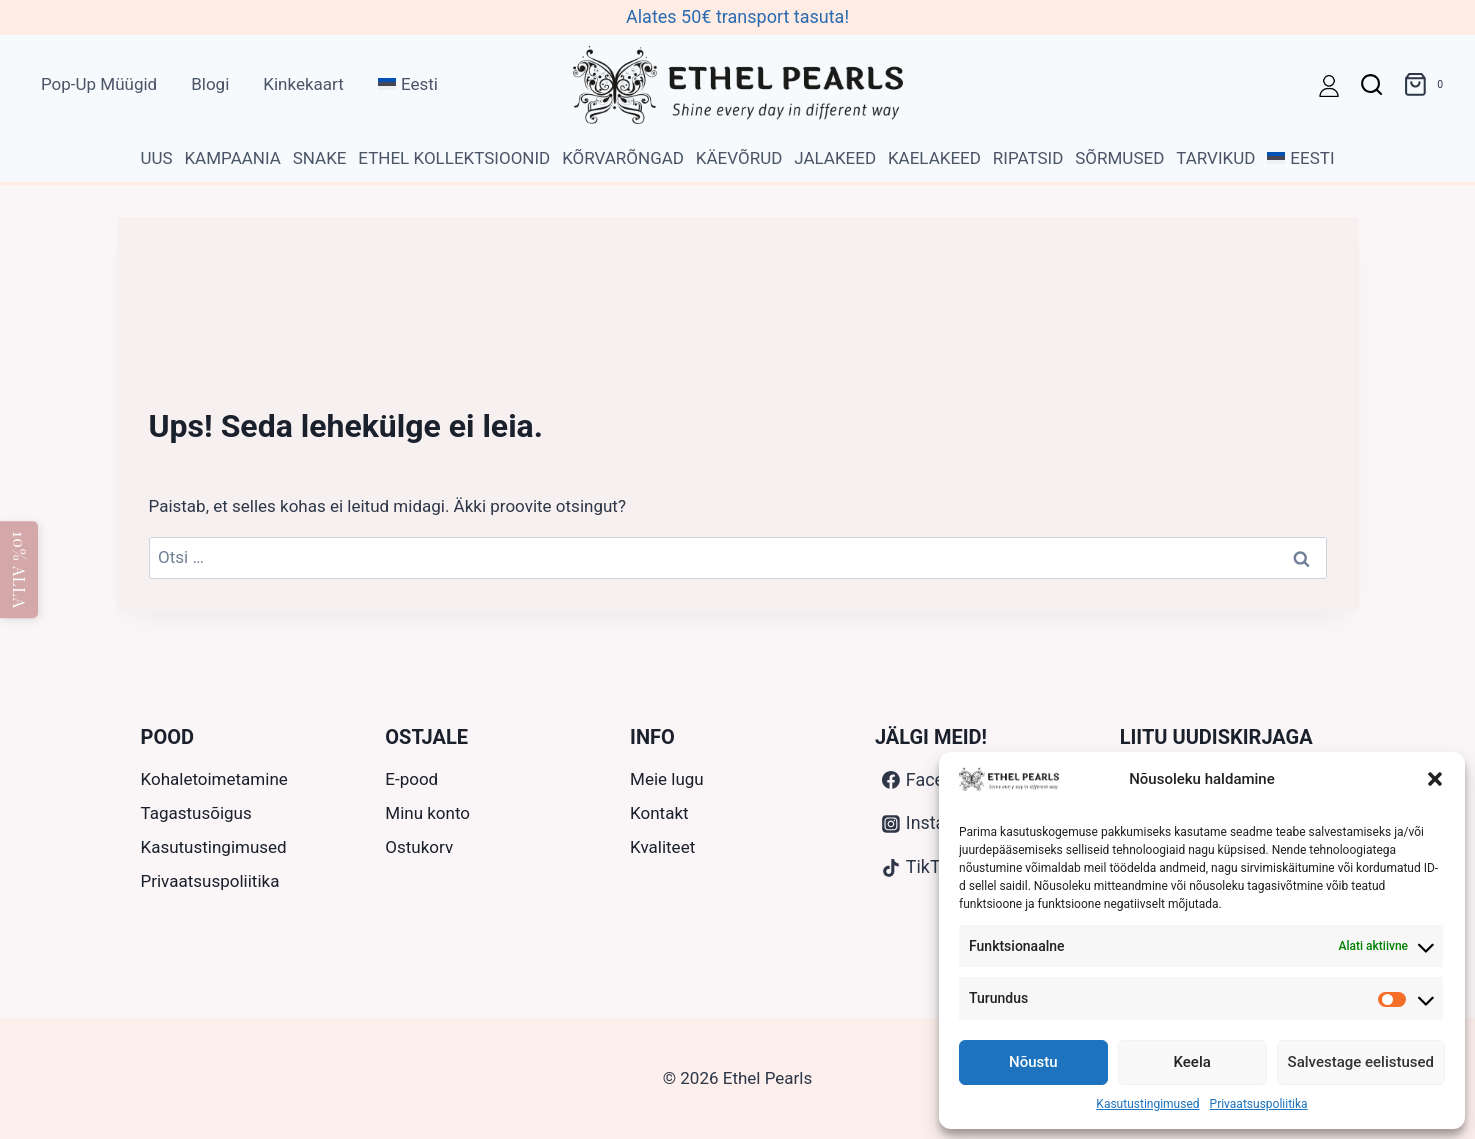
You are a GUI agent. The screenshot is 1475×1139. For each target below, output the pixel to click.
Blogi (210, 84)
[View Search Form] (1371, 84)
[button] (1435, 779)
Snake (320, 158)
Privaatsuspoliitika (1259, 1104)
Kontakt (659, 813)
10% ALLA (19, 570)
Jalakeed (835, 158)
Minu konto (427, 813)
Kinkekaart (303, 84)
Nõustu (1033, 1062)
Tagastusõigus (196, 813)
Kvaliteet (662, 847)
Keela (1192, 1062)
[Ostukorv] (1427, 84)
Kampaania (232, 158)
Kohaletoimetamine (214, 779)
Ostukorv (419, 847)
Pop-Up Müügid (99, 84)
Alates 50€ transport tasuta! (737, 16)
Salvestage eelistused (1361, 1062)
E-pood (411, 779)
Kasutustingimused (1147, 1104)
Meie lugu (667, 779)
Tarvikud (1215, 158)
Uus (156, 158)
